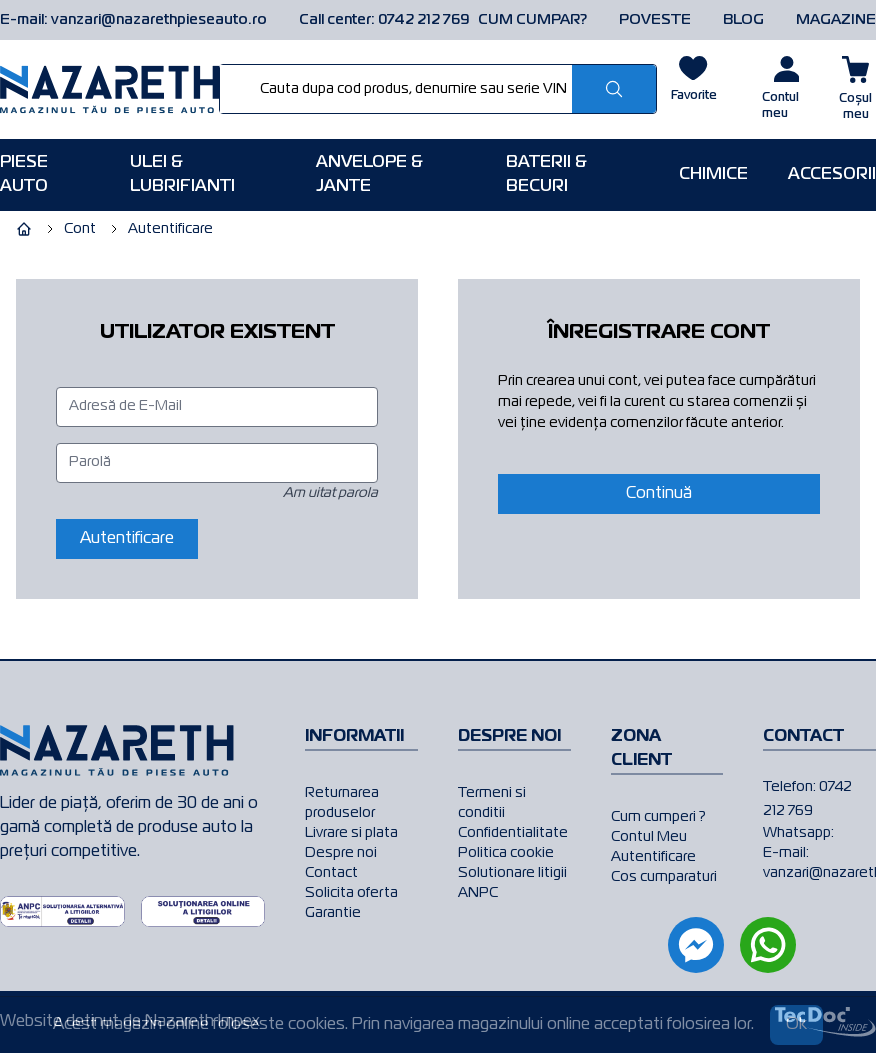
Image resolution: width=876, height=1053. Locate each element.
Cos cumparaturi (664, 877)
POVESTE (655, 20)
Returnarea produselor (342, 803)
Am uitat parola (330, 493)
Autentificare (653, 857)
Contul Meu (649, 837)
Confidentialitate (513, 833)
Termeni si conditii (492, 803)
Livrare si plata (351, 833)
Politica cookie (506, 853)
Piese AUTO (24, 175)
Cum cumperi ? (658, 817)
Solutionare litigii (512, 873)
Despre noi (341, 853)
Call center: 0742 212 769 (384, 20)
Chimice (713, 175)
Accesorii (832, 175)
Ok (796, 1025)
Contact (331, 873)
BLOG (743, 20)
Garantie (333, 913)
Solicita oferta (351, 893)
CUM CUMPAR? (532, 20)
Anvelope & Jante (369, 175)
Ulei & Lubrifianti (182, 175)
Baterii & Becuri (546, 175)
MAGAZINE (836, 20)
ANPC (478, 893)
